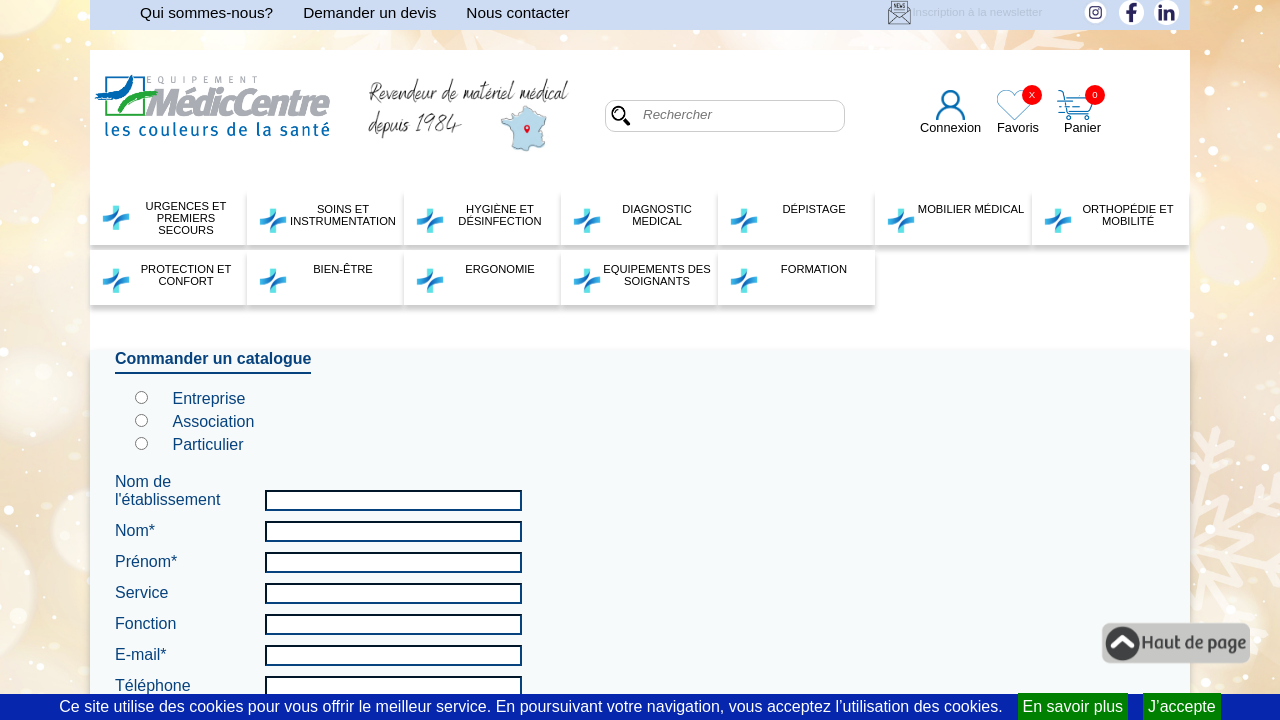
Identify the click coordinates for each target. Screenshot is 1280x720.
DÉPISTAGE (787, 218)
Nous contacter (517, 12)
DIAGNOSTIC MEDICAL (632, 218)
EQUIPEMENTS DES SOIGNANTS (641, 278)
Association (213, 421)
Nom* (135, 530)
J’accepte (1182, 706)
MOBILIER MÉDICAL (955, 218)
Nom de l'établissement (167, 490)
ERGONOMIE (475, 278)
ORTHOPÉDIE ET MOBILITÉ (1108, 218)
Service (141, 592)
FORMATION (788, 278)
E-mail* (141, 654)
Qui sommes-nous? (206, 12)
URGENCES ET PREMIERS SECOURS (163, 218)
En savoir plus (1073, 706)
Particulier (207, 444)
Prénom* (146, 561)
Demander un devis (369, 12)
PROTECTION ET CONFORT (166, 278)
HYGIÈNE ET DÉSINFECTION (478, 218)
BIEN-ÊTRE (315, 278)
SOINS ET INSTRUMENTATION (327, 218)
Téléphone (153, 685)
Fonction (145, 623)
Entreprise (208, 398)
